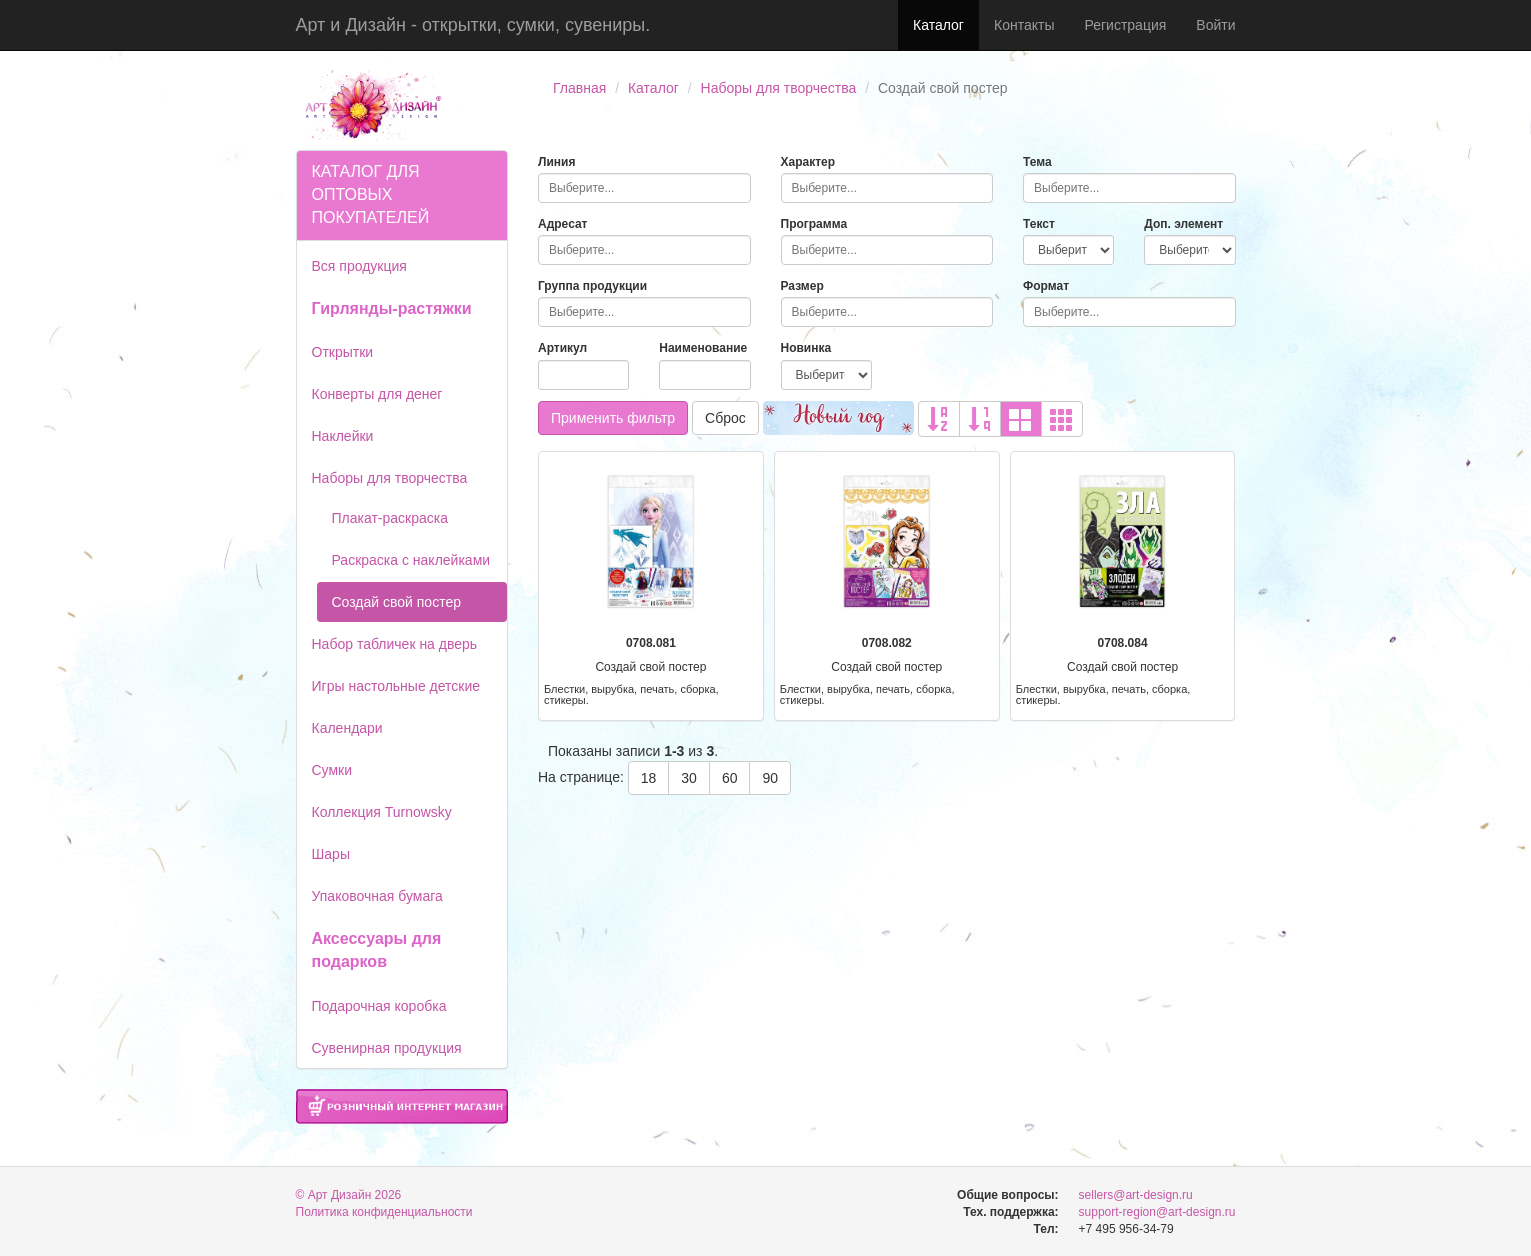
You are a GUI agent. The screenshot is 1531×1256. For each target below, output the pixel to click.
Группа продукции (592, 286)
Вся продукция (359, 266)
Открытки (343, 352)
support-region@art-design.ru (1157, 1212)
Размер (802, 286)
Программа (814, 224)
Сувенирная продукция (387, 1048)
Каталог (938, 25)
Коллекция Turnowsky (382, 812)
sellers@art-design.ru (1136, 1195)
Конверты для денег (377, 394)
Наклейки (343, 436)
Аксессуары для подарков (377, 950)
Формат (1046, 286)
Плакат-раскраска (390, 518)
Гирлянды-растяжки (392, 308)
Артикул (562, 348)
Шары (331, 854)
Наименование (703, 348)
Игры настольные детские (396, 686)
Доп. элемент (1183, 224)
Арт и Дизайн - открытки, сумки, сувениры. (473, 25)
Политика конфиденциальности (384, 1212)
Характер (808, 162)
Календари (347, 728)
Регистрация (1125, 25)
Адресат (563, 224)
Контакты (1024, 25)
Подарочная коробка (379, 1006)
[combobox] (644, 188)
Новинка (806, 348)
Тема (1037, 162)
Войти (1215, 25)
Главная (579, 88)
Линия (556, 162)
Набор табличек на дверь (395, 644)
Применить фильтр (613, 418)
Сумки (332, 770)
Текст (1039, 224)
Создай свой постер (397, 602)
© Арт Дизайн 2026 (349, 1195)
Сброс (725, 418)
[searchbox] (644, 188)
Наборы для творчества (779, 88)
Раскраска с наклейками (411, 560)
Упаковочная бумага (377, 896)
